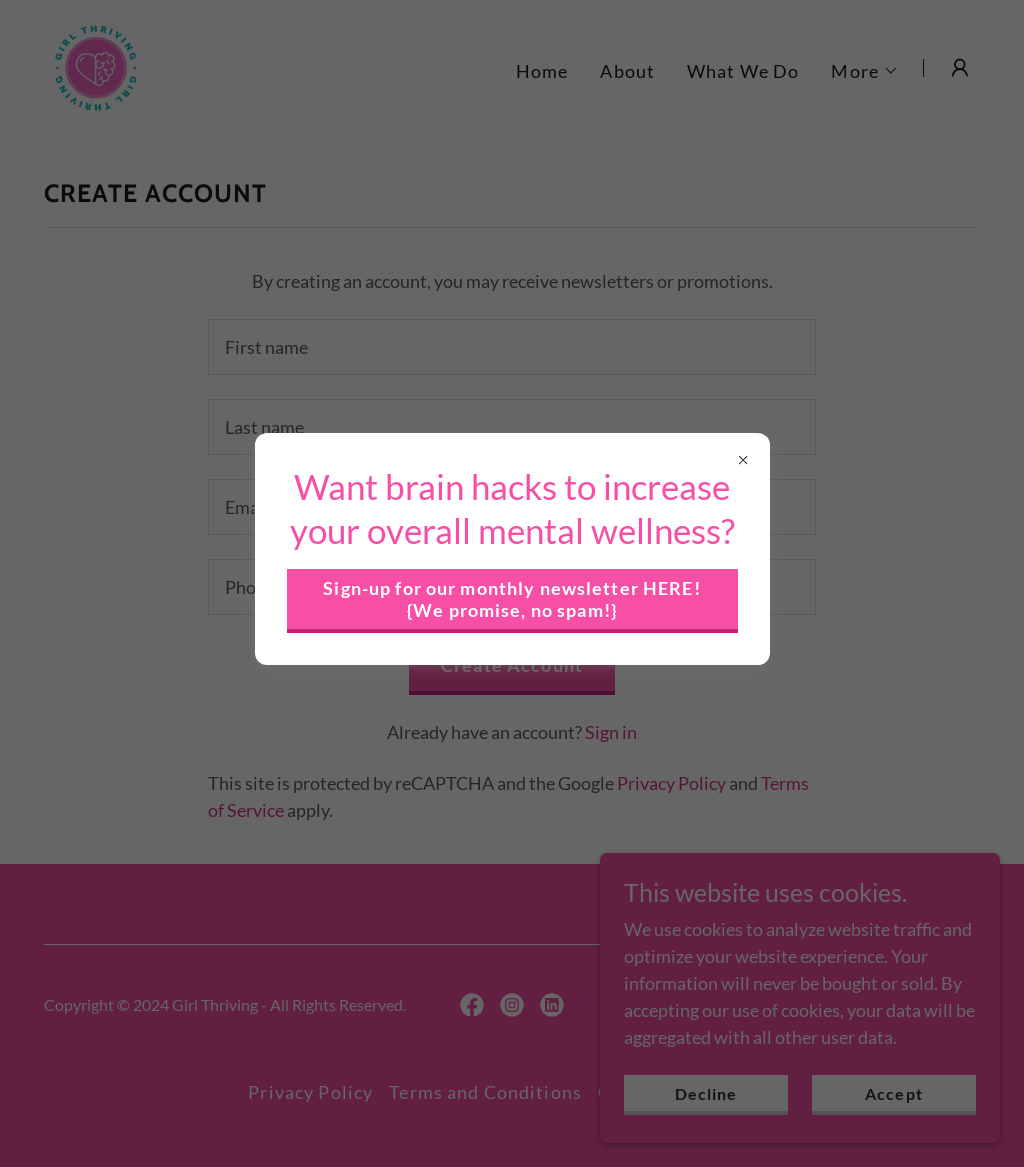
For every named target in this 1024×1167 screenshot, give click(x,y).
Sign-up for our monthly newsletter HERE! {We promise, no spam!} (511, 599)
